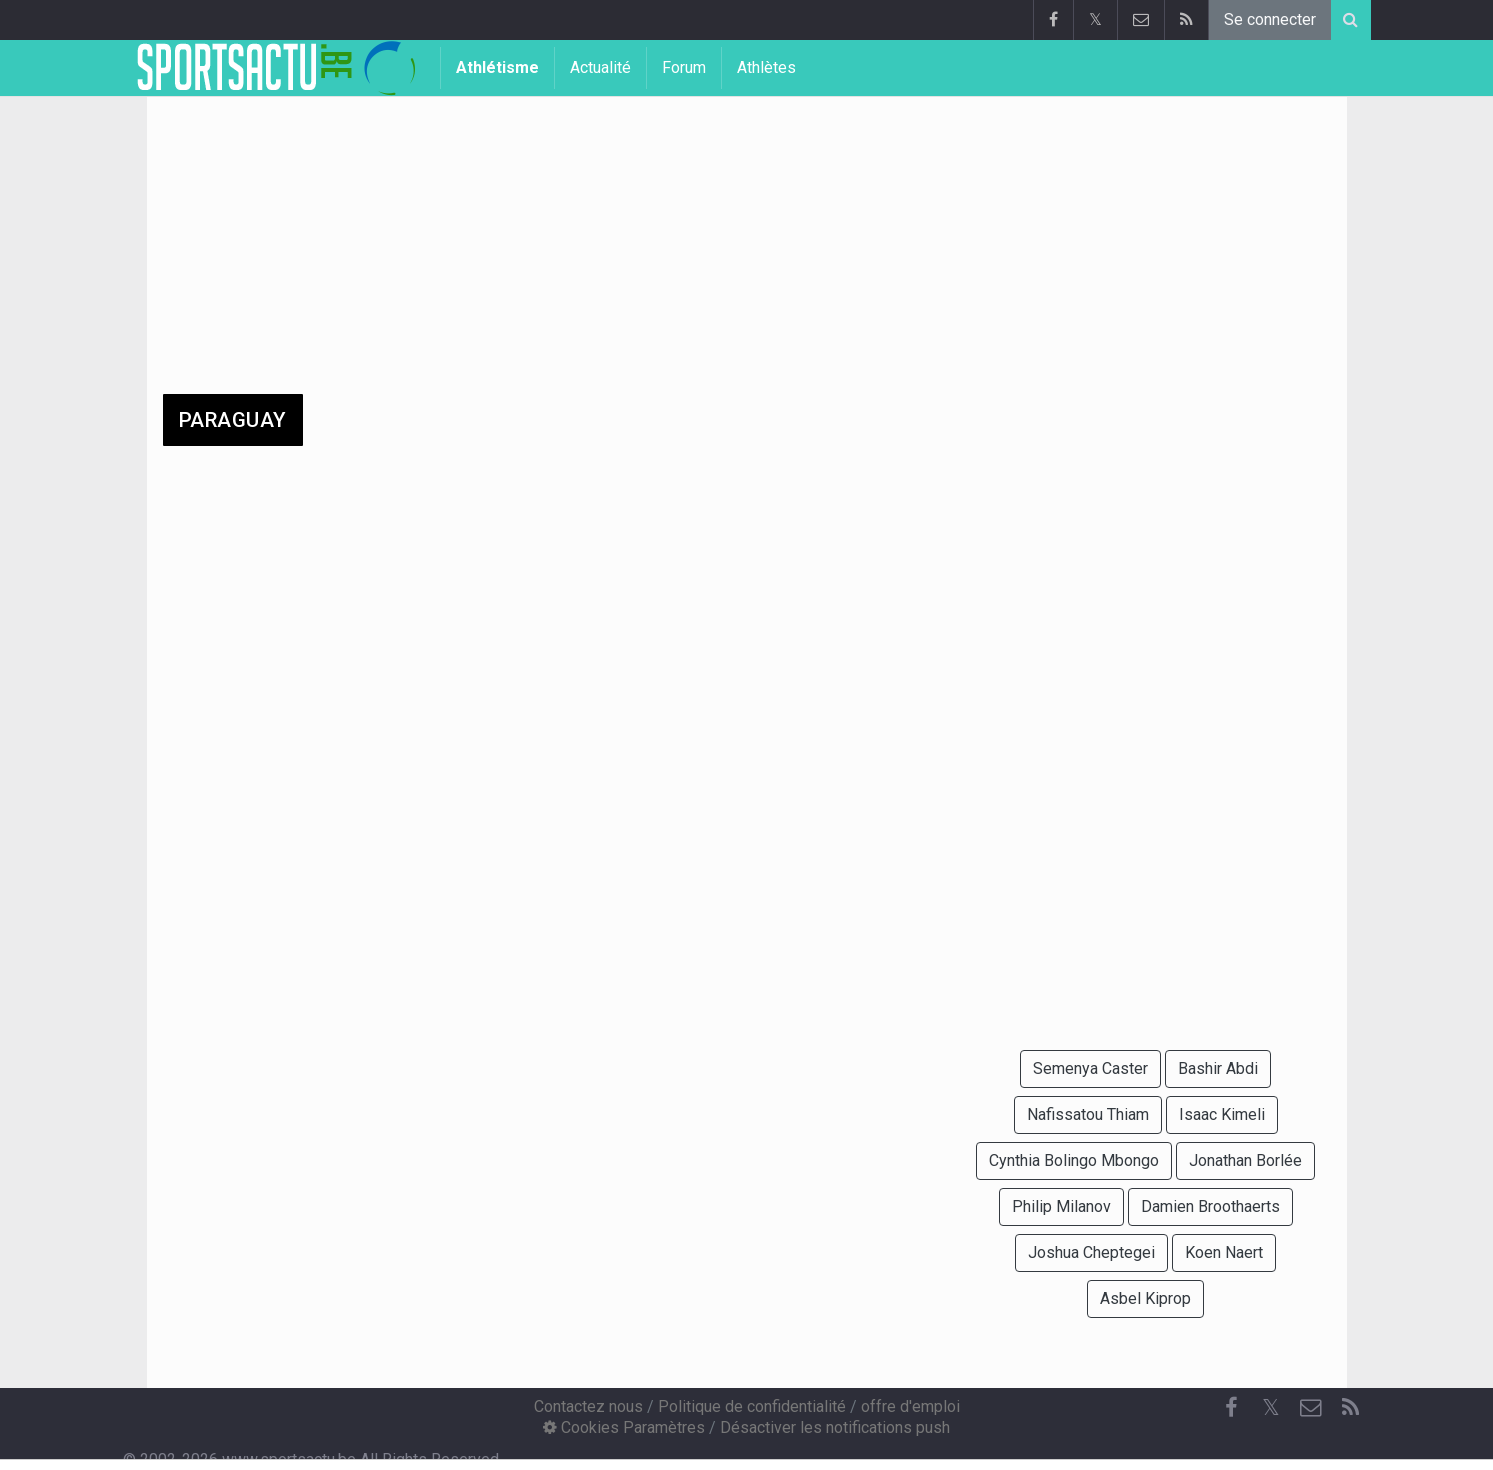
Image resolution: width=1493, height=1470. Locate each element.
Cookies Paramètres (624, 1427)
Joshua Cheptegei (1091, 1252)
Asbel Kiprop (1145, 1298)
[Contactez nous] (1311, 1408)
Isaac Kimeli (1222, 1114)
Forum (684, 67)
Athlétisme (497, 67)
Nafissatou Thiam (1088, 1114)
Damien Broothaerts (1210, 1206)
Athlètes (766, 67)
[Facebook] (1231, 1408)
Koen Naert (1224, 1252)
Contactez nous (588, 1406)
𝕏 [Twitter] (1271, 1407)
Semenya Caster (1090, 1068)
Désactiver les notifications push (835, 1427)
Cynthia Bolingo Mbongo (1074, 1160)
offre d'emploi (910, 1406)
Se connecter (1270, 19)
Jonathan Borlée (1245, 1160)
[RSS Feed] (1351, 1408)
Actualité (600, 67)
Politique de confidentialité (752, 1406)
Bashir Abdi (1218, 1068)
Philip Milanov (1061, 1206)
